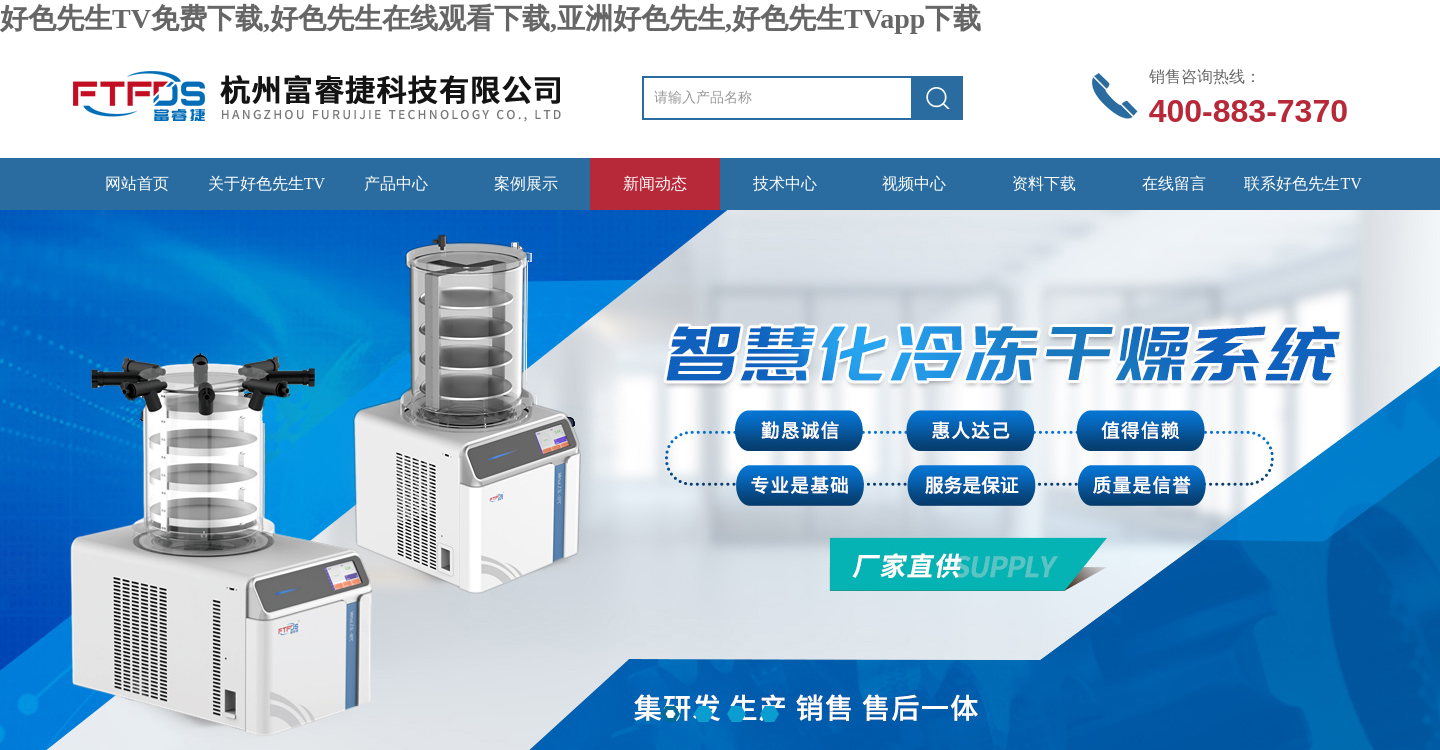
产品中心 (396, 183)
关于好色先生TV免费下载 (266, 192)
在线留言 (1174, 183)
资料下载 (1044, 183)
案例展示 (526, 183)
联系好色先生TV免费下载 (1302, 192)
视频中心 (914, 183)
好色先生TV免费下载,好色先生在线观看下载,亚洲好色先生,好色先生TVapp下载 (490, 18)
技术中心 (785, 183)
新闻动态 (655, 183)
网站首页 (137, 183)
